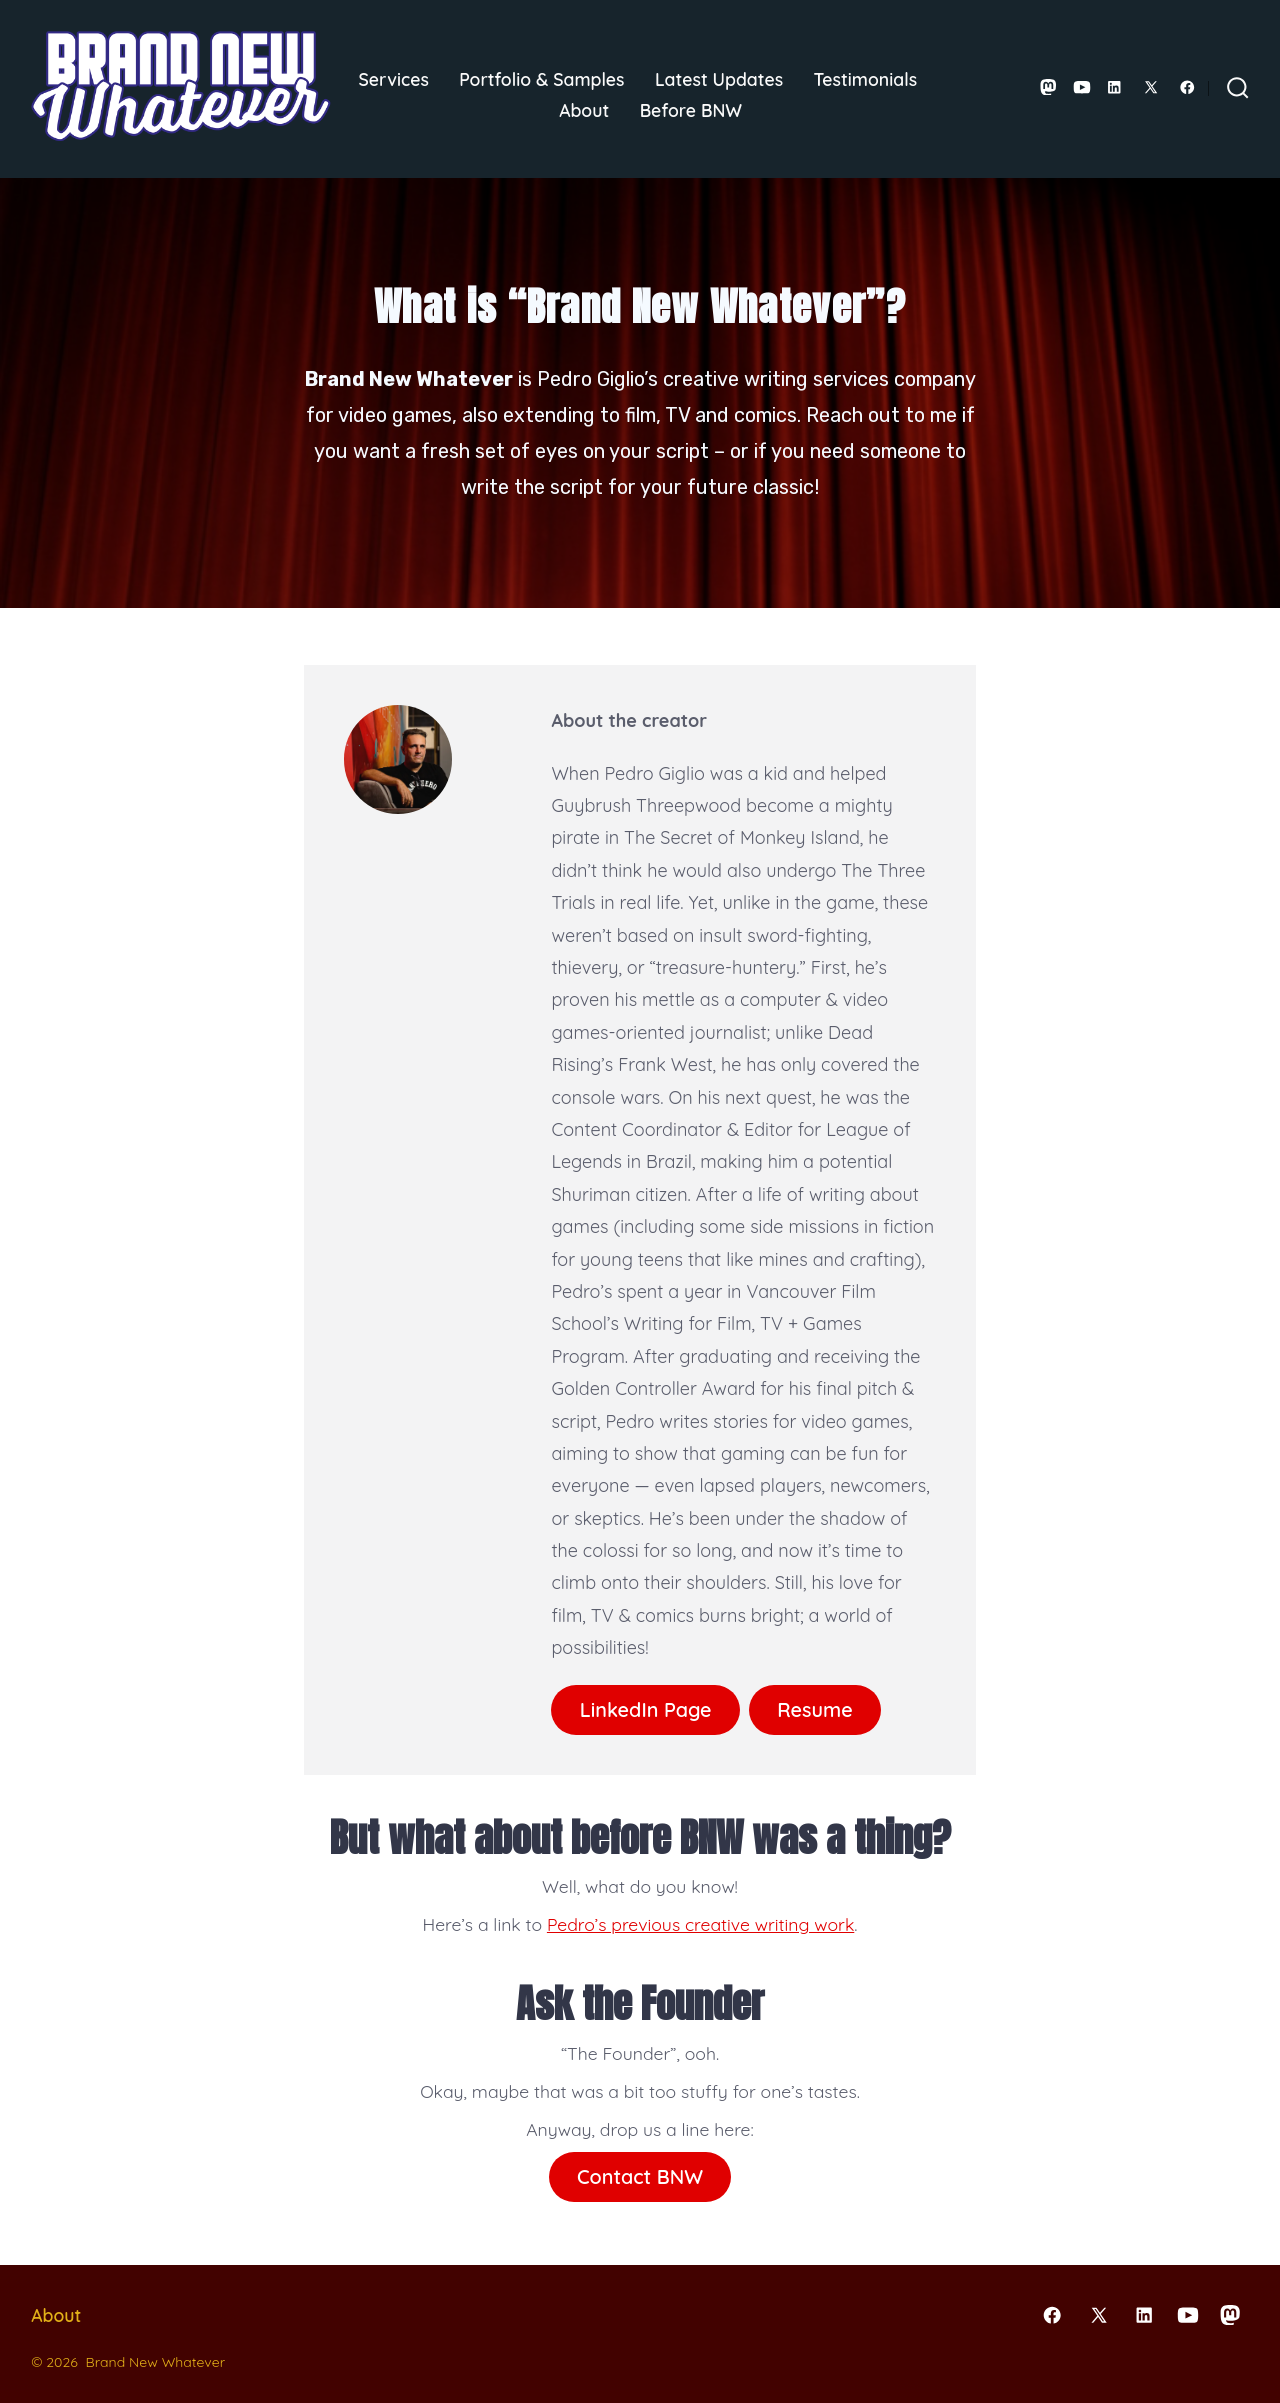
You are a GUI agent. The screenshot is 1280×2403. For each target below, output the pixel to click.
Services (394, 79)
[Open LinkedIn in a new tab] (1114, 87)
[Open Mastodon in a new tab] (1048, 87)
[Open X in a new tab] (1151, 87)
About (584, 110)
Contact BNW (640, 2176)
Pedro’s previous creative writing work (700, 1924)
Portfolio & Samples (541, 79)
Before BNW (691, 110)
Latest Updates (719, 79)
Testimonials (866, 79)
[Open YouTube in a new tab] (1082, 87)
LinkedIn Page (646, 1709)
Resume (815, 1709)
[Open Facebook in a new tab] (1187, 87)
